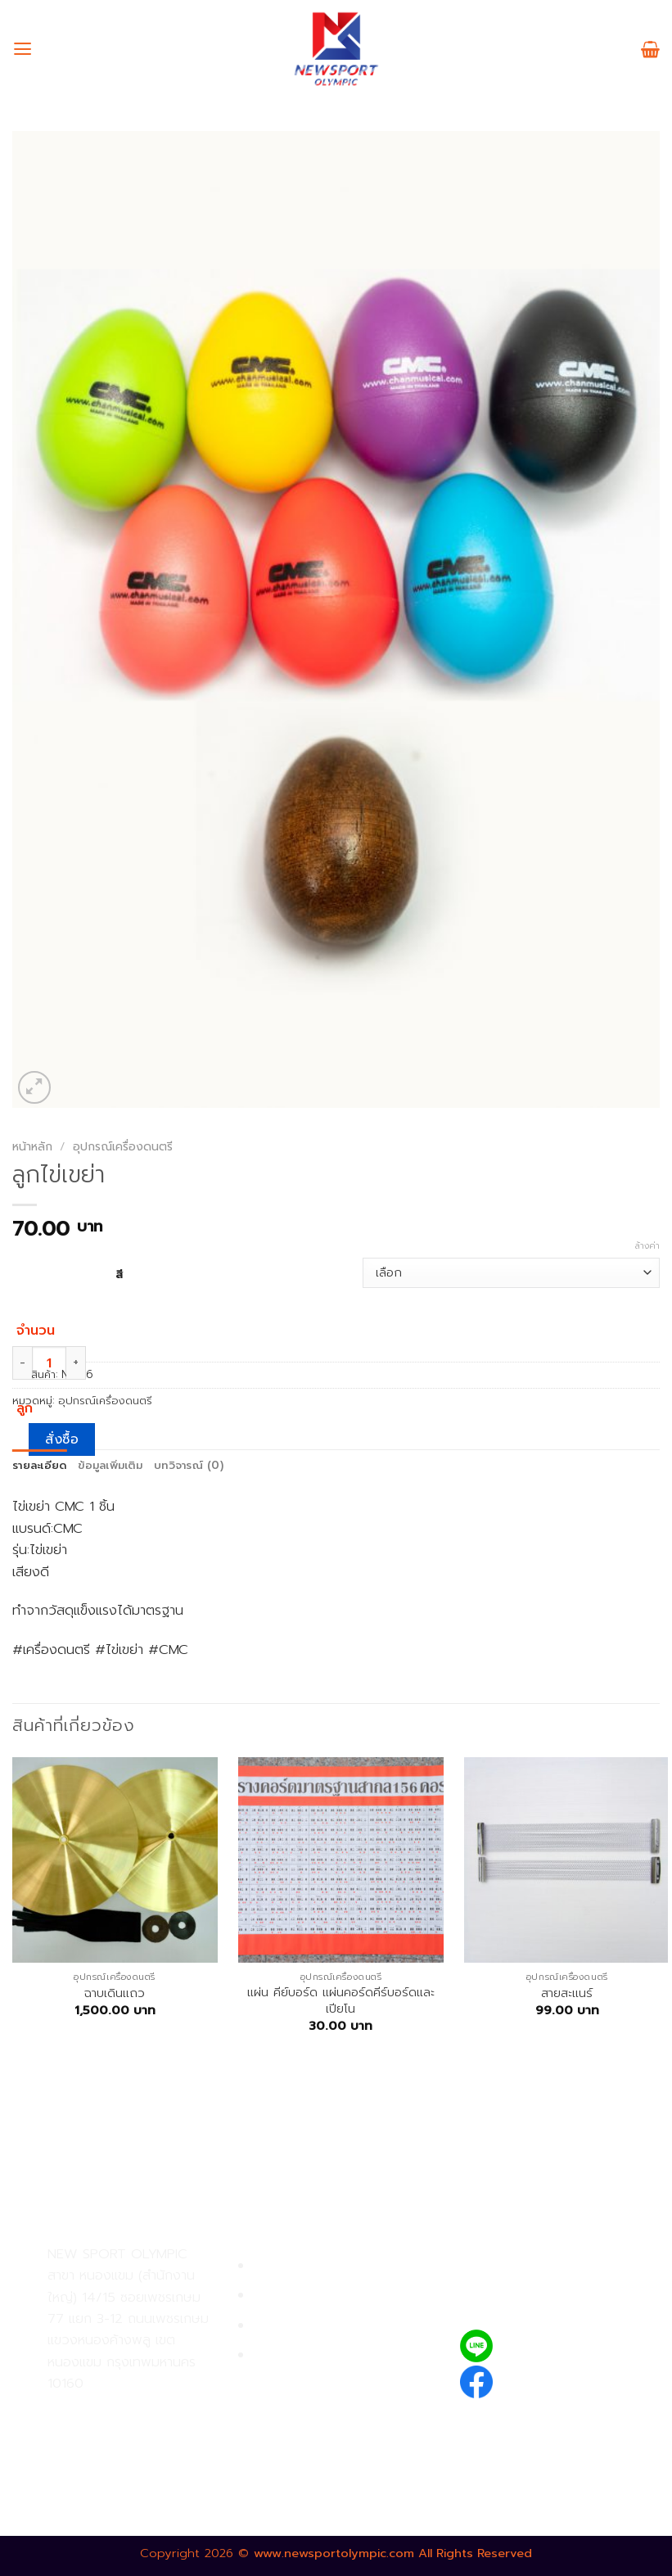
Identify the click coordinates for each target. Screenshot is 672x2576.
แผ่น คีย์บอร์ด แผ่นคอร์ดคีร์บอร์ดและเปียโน (341, 2001)
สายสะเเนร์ (567, 1993)
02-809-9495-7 (143, 2412)
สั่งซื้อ (62, 1439)
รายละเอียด (39, 1465)
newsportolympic (561, 2379)
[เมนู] (22, 49)
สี (119, 1273)
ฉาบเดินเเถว (114, 1993)
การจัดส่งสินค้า (297, 2326)
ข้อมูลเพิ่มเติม (110, 1465)
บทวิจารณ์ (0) (188, 1465)
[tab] (39, 1466)
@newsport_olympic (572, 2345)
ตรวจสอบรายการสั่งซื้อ (321, 2355)
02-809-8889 (135, 2447)
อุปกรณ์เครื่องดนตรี (123, 1146)
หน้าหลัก (32, 1146)
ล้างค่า (647, 1246)
